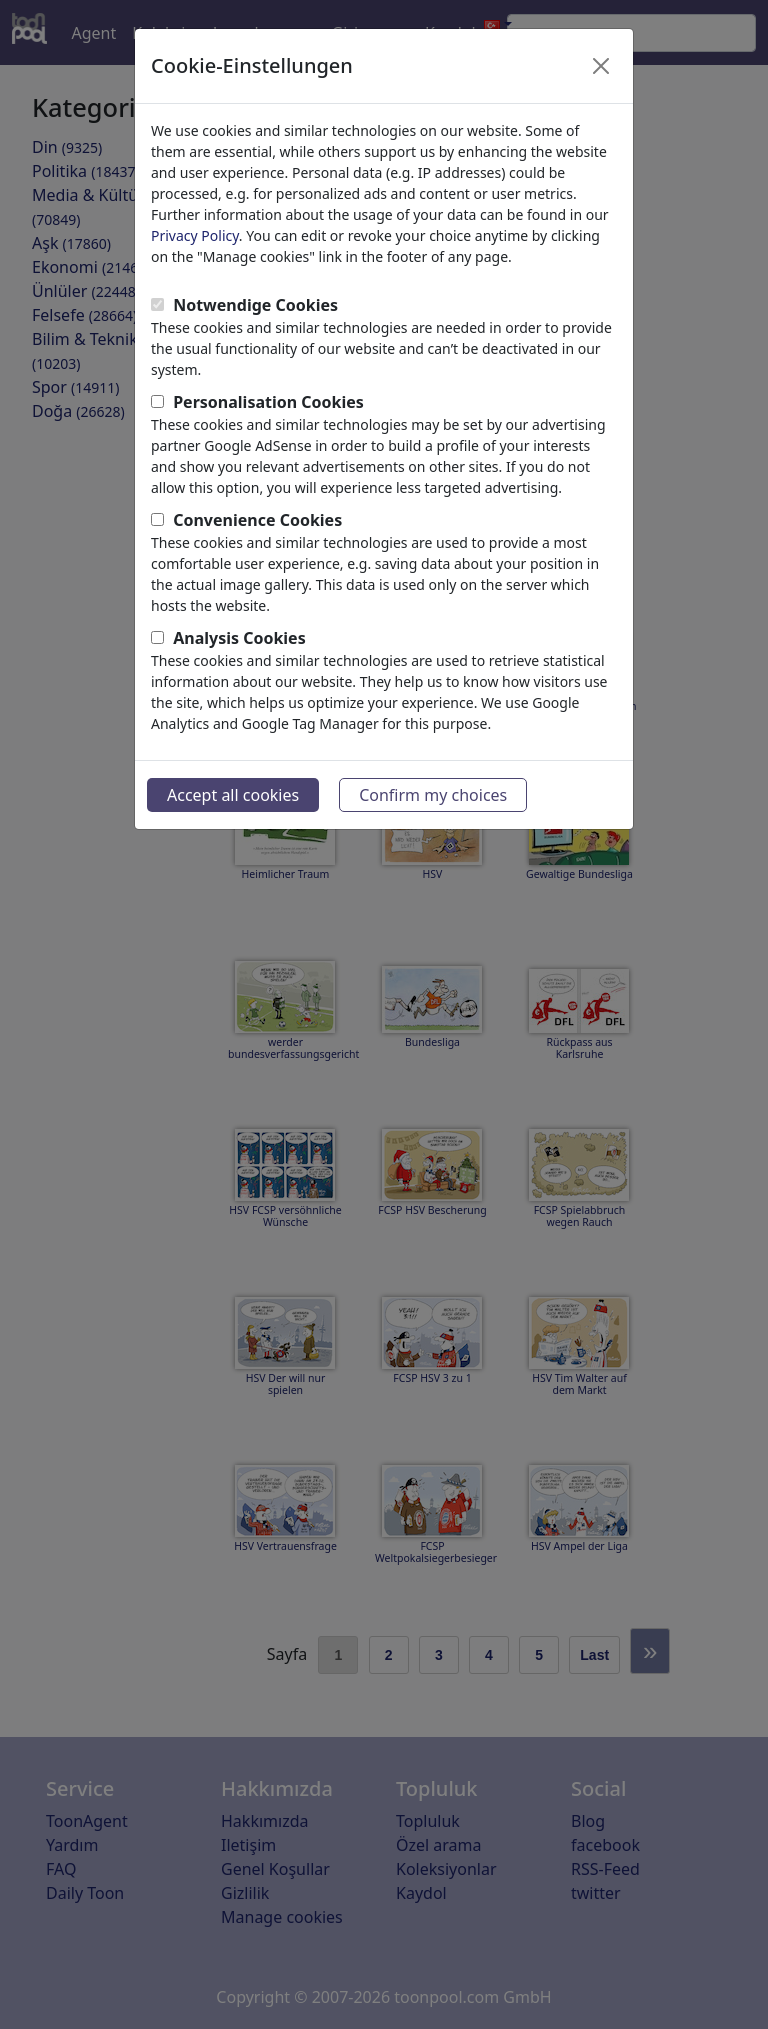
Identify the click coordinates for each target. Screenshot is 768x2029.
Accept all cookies (233, 795)
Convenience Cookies (257, 520)
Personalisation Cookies (268, 402)
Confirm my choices (433, 795)
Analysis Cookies (239, 638)
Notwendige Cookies (255, 305)
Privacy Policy (195, 235)
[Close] (601, 66)
